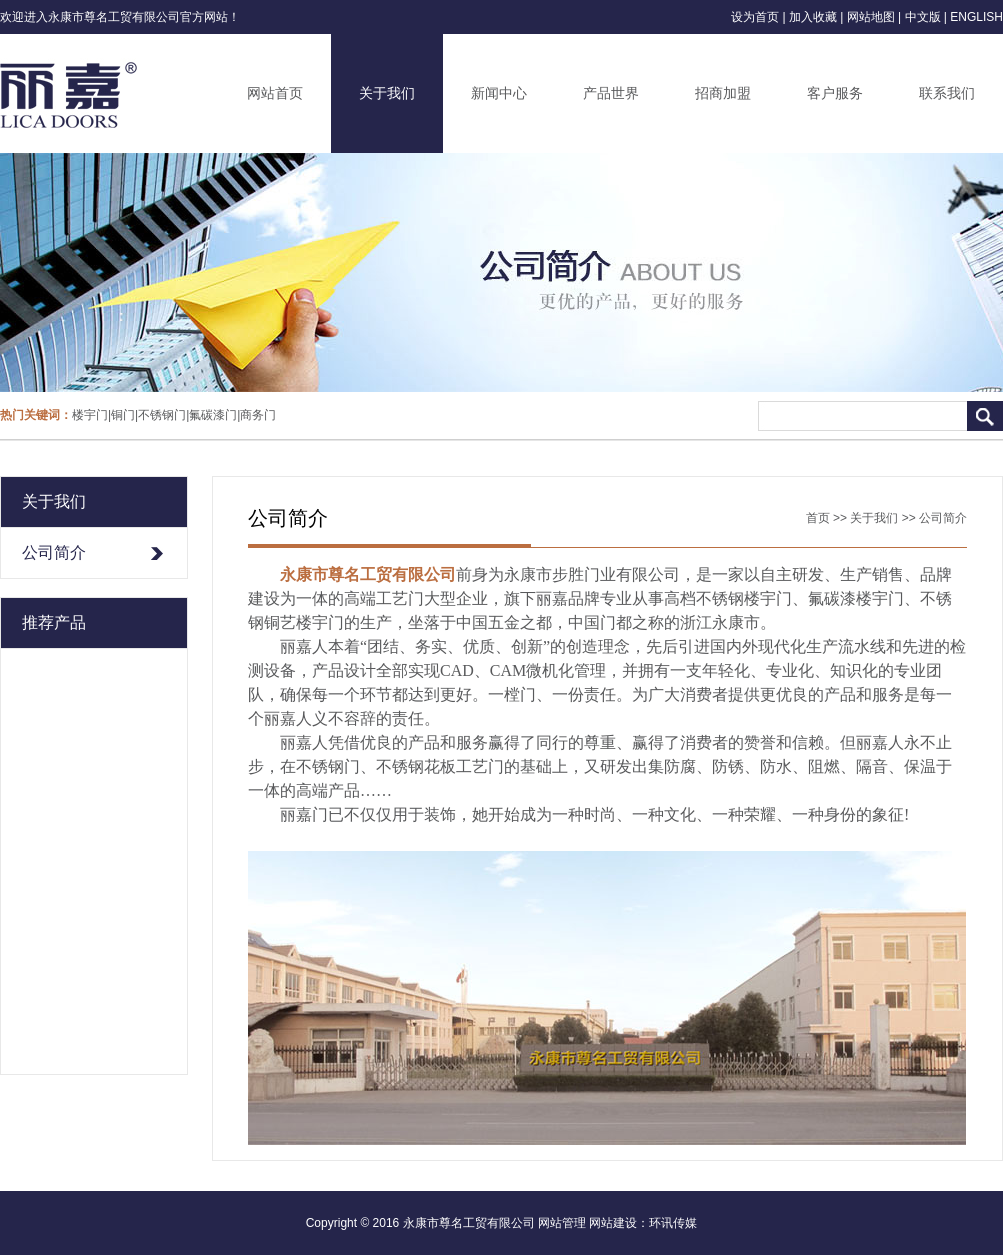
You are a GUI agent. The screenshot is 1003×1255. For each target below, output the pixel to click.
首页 (818, 518)
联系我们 (947, 93)
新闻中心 (499, 93)
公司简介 (54, 552)
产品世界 (611, 93)
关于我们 (387, 93)
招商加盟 (723, 93)
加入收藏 (813, 17)
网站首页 (275, 93)
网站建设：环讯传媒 (643, 1223)
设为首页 (755, 17)
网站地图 (871, 17)
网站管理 (562, 1223)
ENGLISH (976, 17)
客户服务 (835, 93)
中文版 (923, 17)
